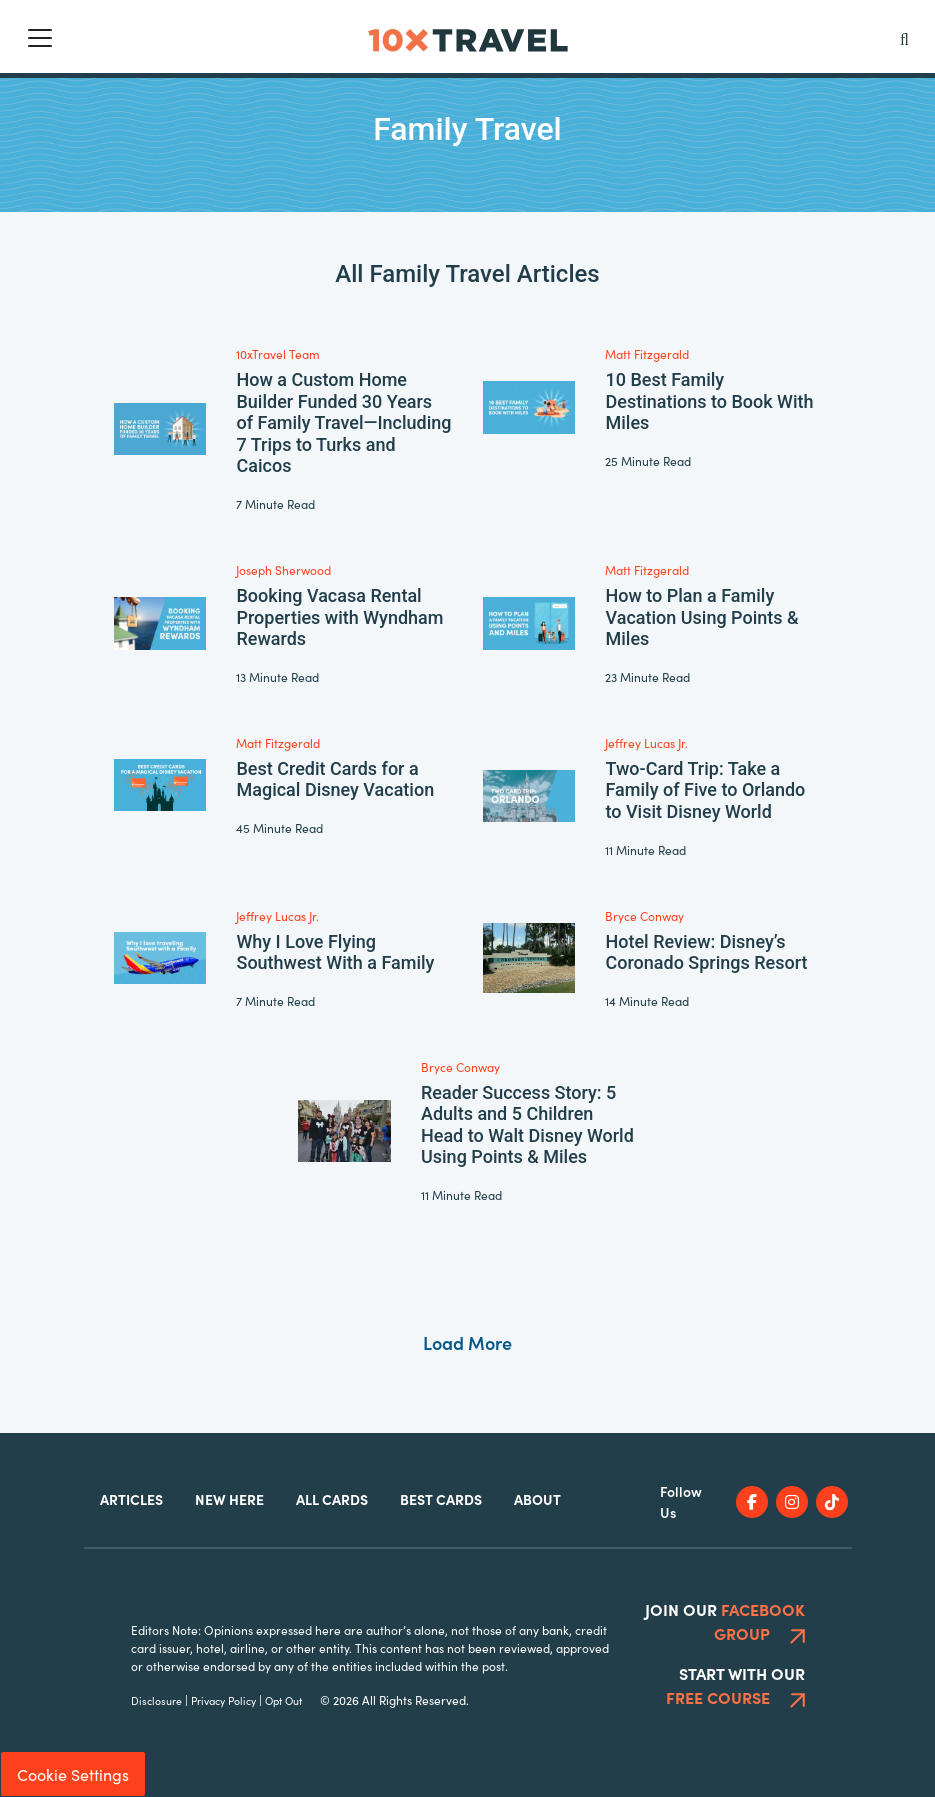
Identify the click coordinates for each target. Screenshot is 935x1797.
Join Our (725, 1621)
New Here (229, 1499)
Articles (131, 1499)
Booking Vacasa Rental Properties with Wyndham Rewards (339, 617)
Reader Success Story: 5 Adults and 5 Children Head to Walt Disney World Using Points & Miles (527, 1125)
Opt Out (283, 1700)
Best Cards (441, 1499)
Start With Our (735, 1685)
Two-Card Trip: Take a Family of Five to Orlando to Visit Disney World (705, 790)
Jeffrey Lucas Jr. (646, 742)
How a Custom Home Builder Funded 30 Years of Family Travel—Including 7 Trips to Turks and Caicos (343, 422)
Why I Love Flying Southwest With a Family (335, 952)
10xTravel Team (278, 353)
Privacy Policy (223, 1700)
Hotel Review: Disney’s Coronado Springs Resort (706, 952)
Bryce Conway (644, 915)
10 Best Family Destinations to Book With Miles (709, 401)
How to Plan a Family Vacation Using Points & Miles (701, 617)
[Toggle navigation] (40, 38)
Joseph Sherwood (283, 569)
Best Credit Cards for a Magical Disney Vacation (335, 779)
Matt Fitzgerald (647, 353)
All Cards (332, 1499)
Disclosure (156, 1700)
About (537, 1499)
